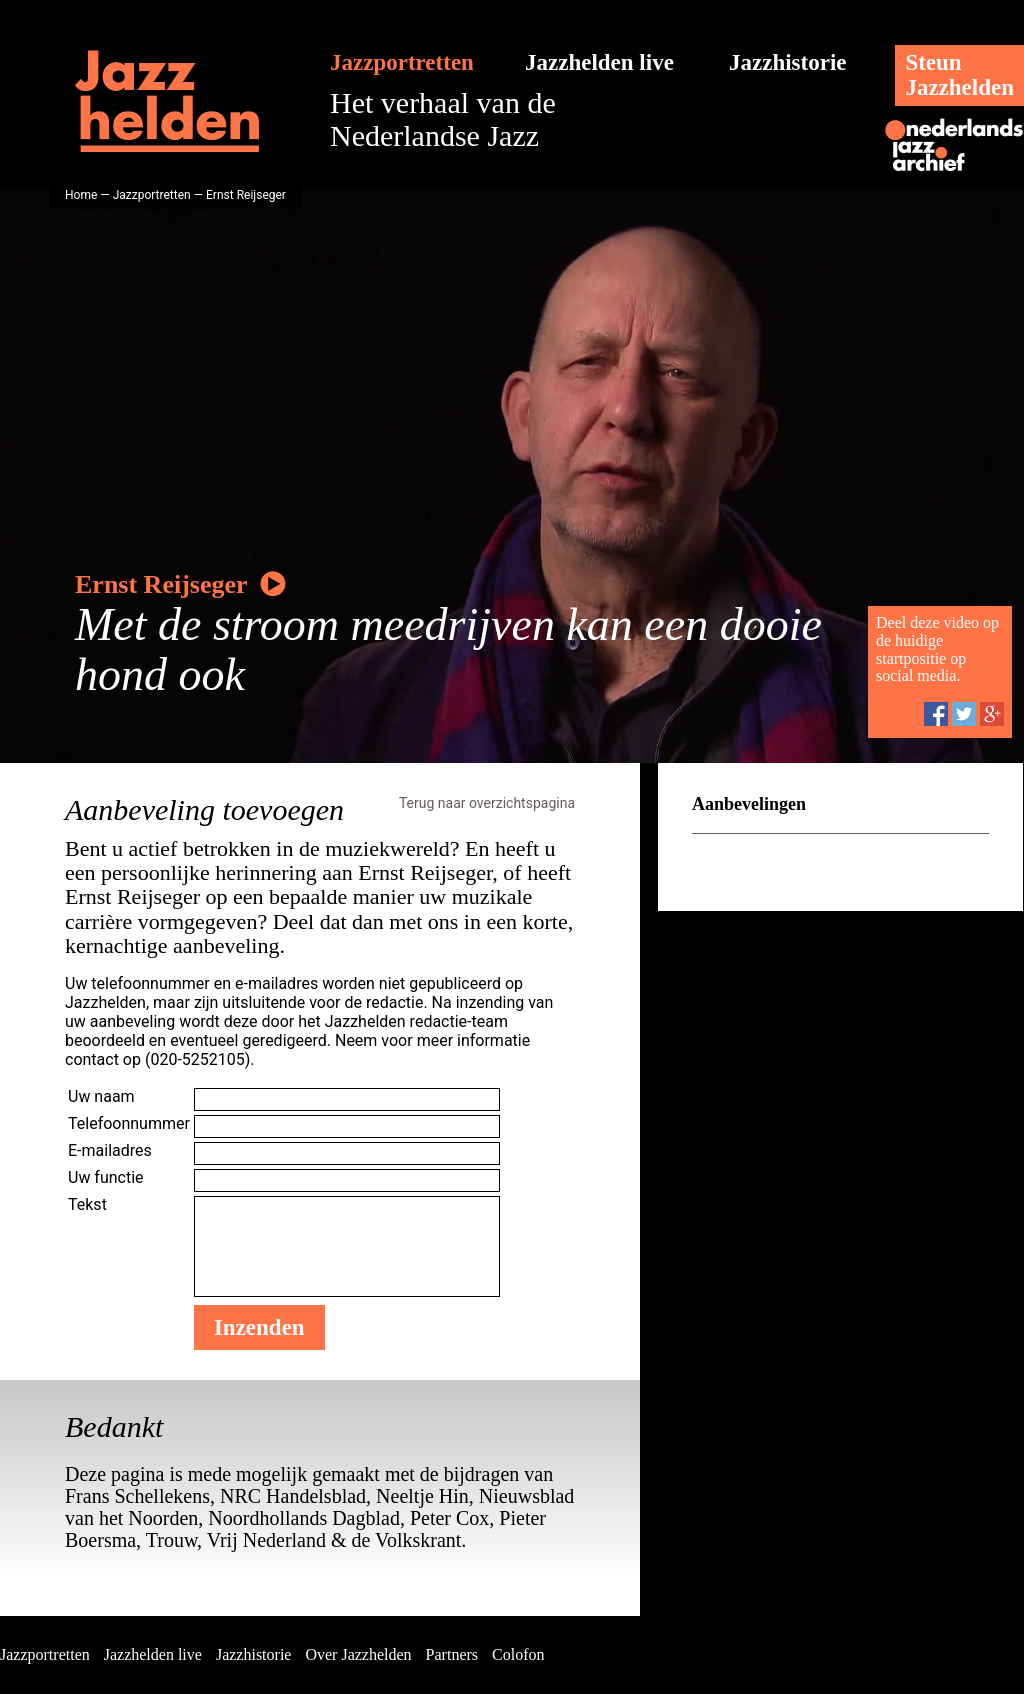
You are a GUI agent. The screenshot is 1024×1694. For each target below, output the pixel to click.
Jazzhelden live (599, 62)
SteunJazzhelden (959, 75)
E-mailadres (110, 1150)
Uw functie (106, 1177)
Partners (452, 1654)
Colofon (518, 1654)
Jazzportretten (402, 62)
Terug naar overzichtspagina (487, 803)
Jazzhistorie (788, 62)
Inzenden (259, 1327)
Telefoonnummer (129, 1123)
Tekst (87, 1204)
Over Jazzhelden (358, 1654)
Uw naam (101, 1096)
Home (81, 195)
